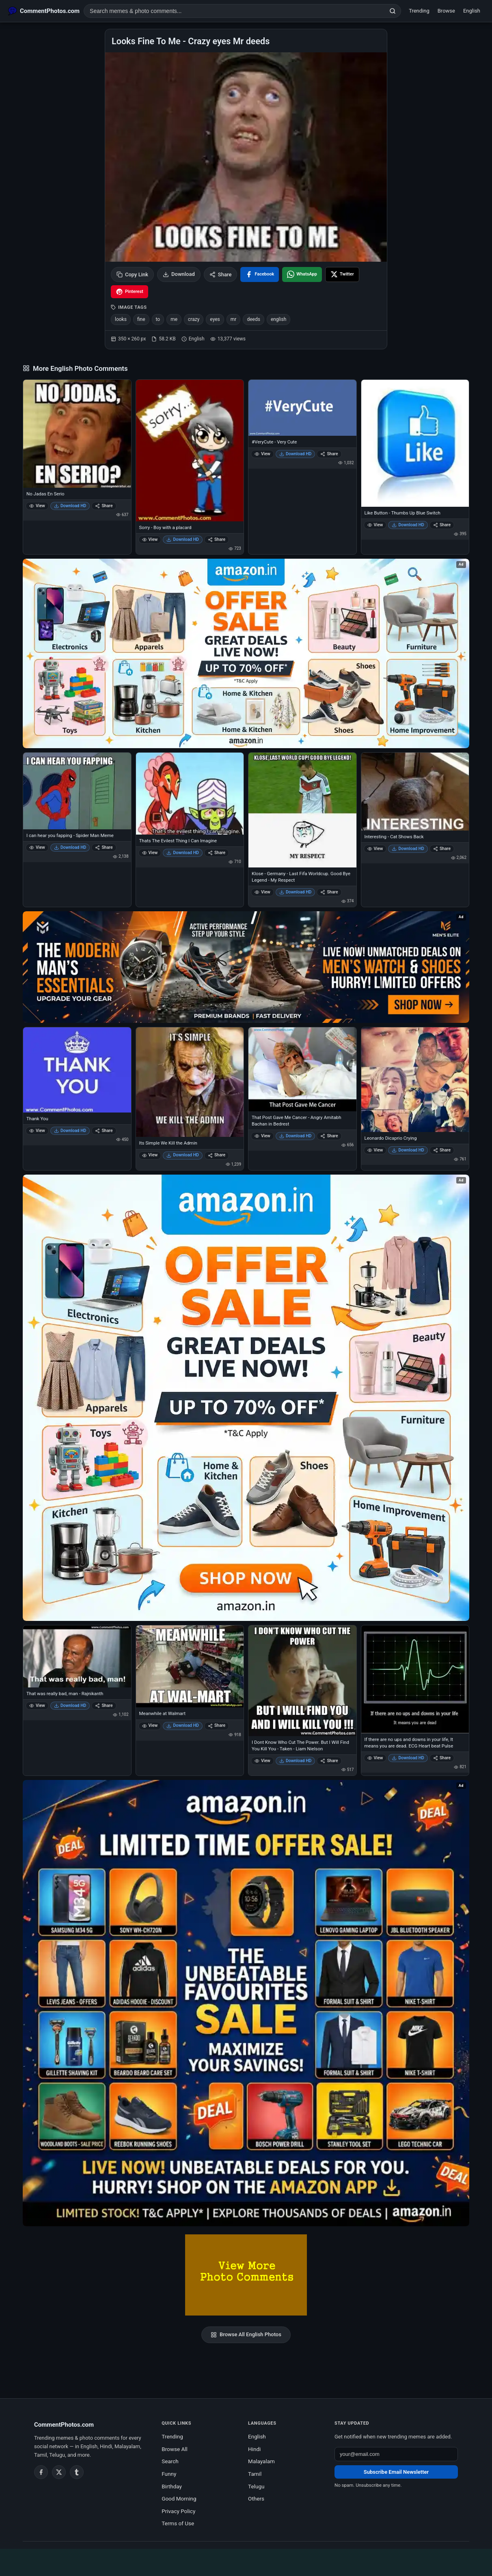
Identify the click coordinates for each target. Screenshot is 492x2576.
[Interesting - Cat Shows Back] (415, 792)
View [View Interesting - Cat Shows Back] (375, 848)
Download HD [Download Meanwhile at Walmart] (182, 1725)
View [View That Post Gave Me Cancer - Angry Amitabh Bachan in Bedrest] (262, 1135)
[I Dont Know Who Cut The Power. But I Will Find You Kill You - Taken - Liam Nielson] (302, 1680)
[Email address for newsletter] (396, 2454)
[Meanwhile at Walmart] (190, 1666)
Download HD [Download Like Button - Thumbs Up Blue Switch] (408, 524)
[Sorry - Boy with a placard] (190, 450)
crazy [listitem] (193, 319)
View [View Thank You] (37, 1130)
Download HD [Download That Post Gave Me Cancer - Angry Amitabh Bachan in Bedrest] (295, 1135)
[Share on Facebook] (259, 274)
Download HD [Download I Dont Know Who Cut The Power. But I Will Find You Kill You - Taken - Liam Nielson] (295, 1760)
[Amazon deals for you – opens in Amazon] (246, 967)
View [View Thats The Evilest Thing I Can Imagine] (150, 852)
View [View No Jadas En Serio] (37, 505)
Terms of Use (178, 2523)
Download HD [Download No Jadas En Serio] (70, 505)
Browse (446, 11)
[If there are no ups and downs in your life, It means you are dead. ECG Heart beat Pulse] (415, 1679)
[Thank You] (77, 1070)
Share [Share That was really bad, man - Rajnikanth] (103, 1705)
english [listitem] (278, 319)
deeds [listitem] (253, 319)
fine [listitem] (141, 319)
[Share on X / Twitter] (342, 274)
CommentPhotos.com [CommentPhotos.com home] (64, 2424)
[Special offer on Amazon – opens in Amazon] (246, 653)
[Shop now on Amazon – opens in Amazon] (246, 1398)
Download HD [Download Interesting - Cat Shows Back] (408, 848)
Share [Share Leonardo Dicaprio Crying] (442, 1150)
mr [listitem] (234, 319)
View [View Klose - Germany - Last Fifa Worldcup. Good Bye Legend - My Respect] (262, 892)
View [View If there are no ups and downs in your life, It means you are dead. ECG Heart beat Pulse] (375, 1757)
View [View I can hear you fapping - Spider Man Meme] (37, 847)
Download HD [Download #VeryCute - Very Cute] (295, 453)
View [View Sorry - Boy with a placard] (150, 539)
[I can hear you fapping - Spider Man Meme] (77, 791)
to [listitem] (158, 319)
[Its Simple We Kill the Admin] (190, 1082)
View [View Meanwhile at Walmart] (150, 1725)
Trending (419, 11)
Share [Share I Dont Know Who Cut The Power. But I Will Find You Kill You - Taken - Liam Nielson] (329, 1760)
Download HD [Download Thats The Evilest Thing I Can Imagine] (182, 852)
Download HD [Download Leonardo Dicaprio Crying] (408, 1150)
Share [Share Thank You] (103, 1130)
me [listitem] (173, 319)
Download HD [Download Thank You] (70, 1130)
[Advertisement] (246, 2561)
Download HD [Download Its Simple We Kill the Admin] (182, 1155)
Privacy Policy (178, 2511)
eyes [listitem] (215, 319)
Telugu (256, 2486)
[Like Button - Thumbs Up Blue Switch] (415, 443)
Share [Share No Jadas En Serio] (103, 505)
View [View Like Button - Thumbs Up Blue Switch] (375, 524)
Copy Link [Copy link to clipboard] (132, 274)
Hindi (254, 2449)
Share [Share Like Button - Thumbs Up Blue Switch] (442, 524)
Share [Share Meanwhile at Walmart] (216, 1725)
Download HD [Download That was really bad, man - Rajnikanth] (70, 1705)
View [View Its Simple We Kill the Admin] (150, 1155)
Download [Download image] (179, 274)
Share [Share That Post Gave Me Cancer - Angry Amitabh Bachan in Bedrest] (329, 1135)
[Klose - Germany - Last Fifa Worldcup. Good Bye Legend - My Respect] (302, 810)
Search (170, 2461)
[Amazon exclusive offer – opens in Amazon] (246, 2003)
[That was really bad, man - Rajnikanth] (77, 1656)
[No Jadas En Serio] (77, 434)
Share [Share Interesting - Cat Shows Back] (442, 848)
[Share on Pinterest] (129, 291)
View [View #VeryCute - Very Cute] (262, 453)
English (471, 11)
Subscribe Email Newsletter (396, 2472)
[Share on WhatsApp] (302, 274)
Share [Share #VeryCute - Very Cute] (329, 453)
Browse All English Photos (246, 2334)
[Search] (392, 10)
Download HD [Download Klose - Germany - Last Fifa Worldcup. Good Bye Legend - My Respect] (295, 892)
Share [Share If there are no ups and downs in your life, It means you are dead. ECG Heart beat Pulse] (442, 1757)
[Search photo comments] (234, 10)
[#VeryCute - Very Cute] (302, 407)
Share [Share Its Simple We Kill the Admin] (216, 1155)
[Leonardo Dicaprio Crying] (415, 1079)
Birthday (172, 2486)
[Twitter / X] (59, 2472)
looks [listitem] (121, 319)
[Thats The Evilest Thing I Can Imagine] (190, 794)
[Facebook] (41, 2472)
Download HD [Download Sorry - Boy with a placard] (182, 539)
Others (256, 2498)
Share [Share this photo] (220, 274)
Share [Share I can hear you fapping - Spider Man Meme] (103, 847)
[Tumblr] (77, 2472)
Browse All (175, 2449)
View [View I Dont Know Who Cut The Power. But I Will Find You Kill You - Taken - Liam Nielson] (262, 1760)
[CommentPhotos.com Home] (44, 11)
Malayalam (261, 2461)
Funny (169, 2474)
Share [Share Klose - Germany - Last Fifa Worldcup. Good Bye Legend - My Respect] (329, 892)
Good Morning (179, 2498)
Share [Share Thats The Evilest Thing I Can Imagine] (216, 852)
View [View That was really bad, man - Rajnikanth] (37, 1705)
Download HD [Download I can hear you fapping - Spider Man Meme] (70, 847)
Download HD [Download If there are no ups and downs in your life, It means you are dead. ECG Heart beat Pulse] (408, 1757)
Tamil (254, 2474)
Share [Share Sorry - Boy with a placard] (216, 539)
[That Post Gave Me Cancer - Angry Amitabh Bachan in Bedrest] (302, 1069)
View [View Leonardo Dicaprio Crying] (375, 1150)
